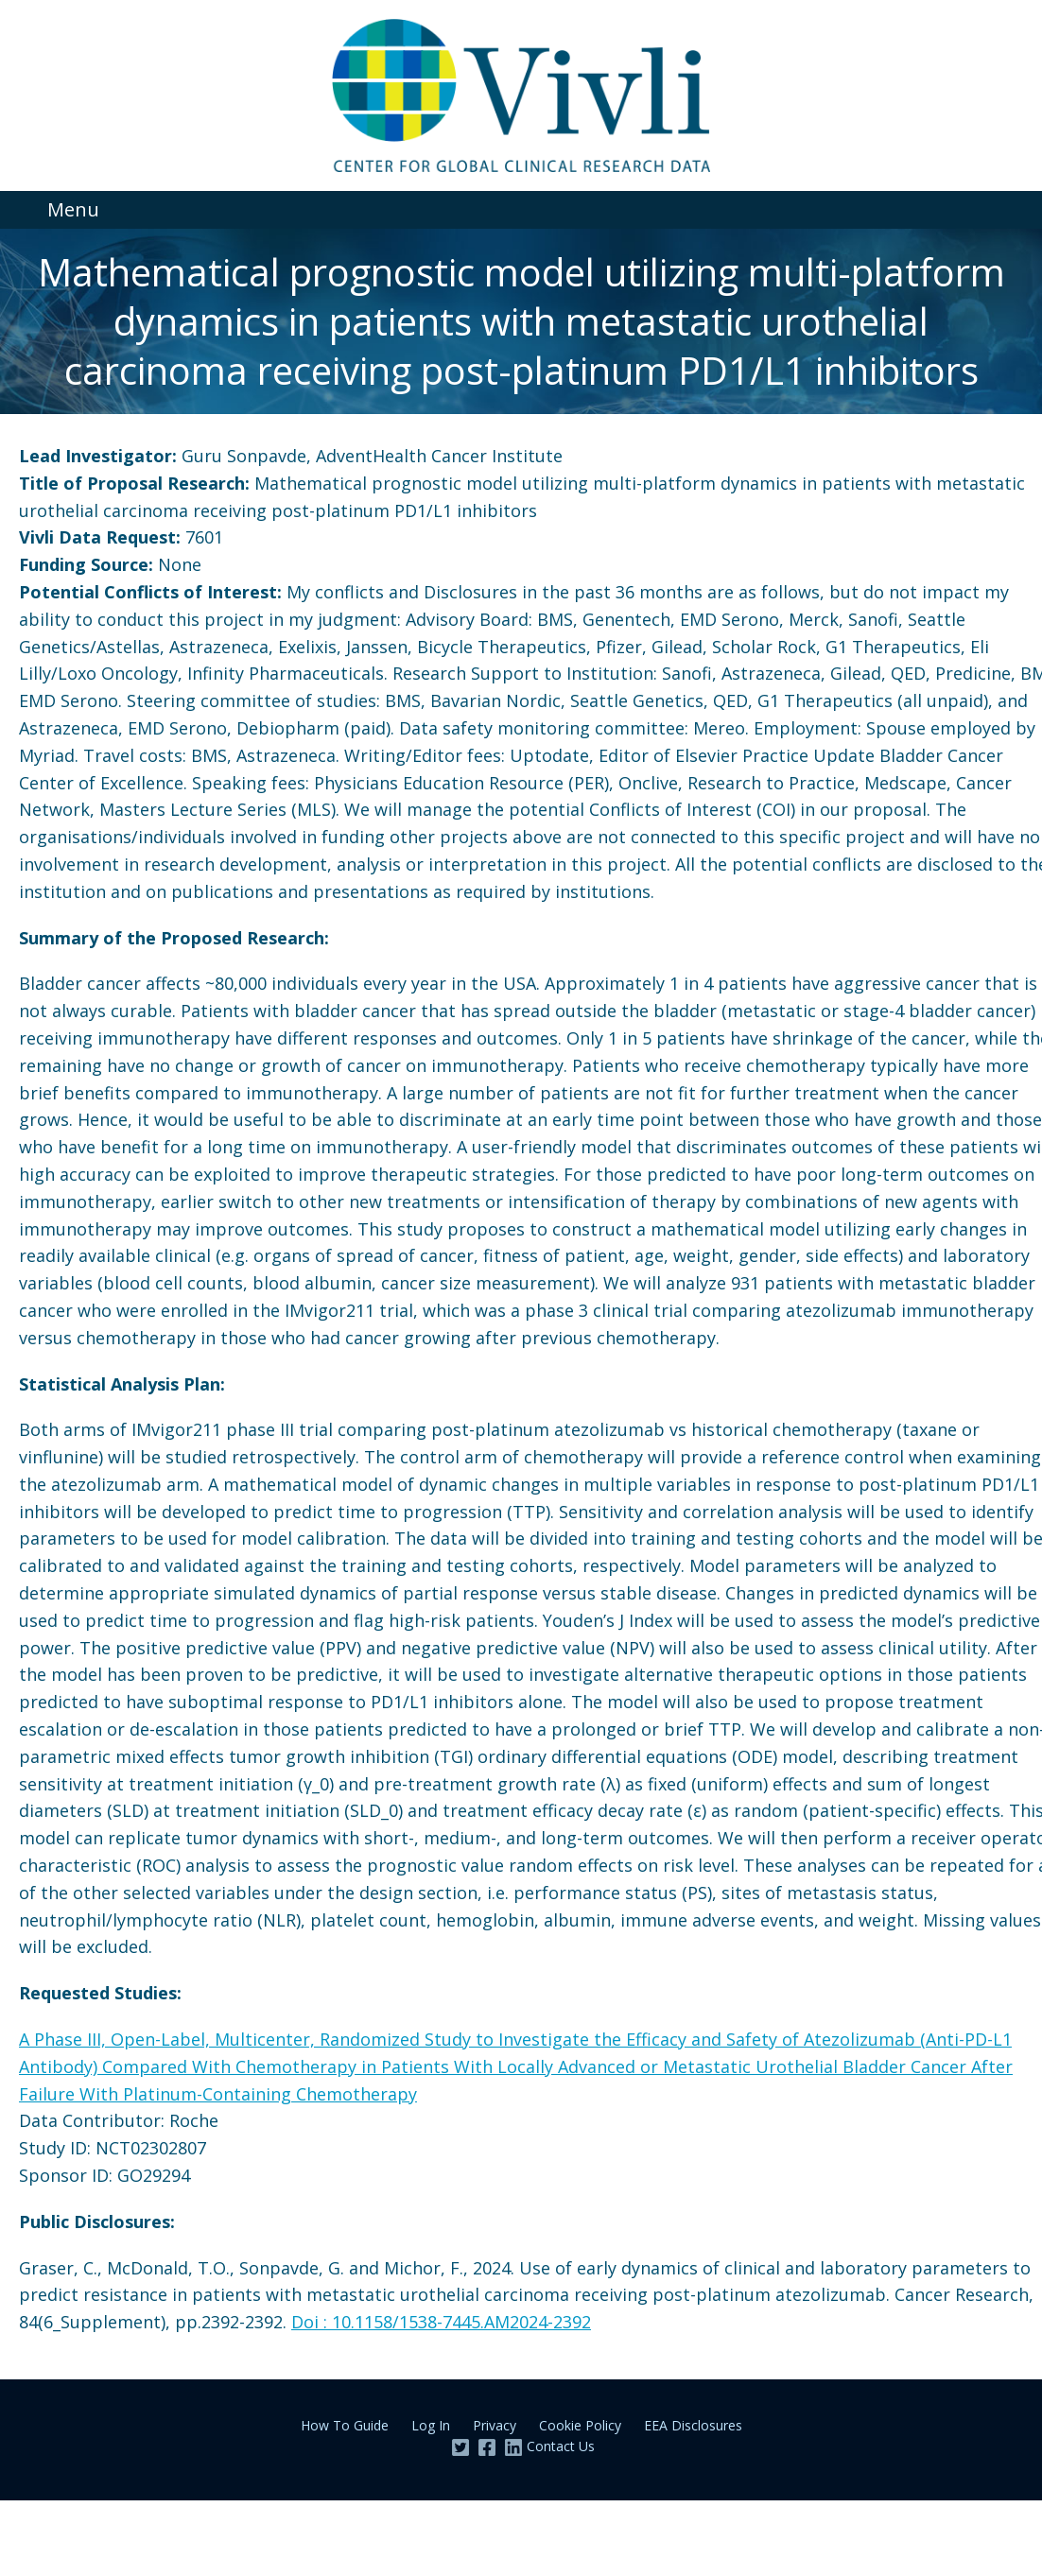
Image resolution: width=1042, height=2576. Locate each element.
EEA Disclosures (693, 2425)
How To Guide (345, 2425)
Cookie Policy (580, 2425)
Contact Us (561, 2446)
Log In (430, 2425)
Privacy (494, 2425)
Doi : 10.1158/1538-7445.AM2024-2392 (441, 2321)
